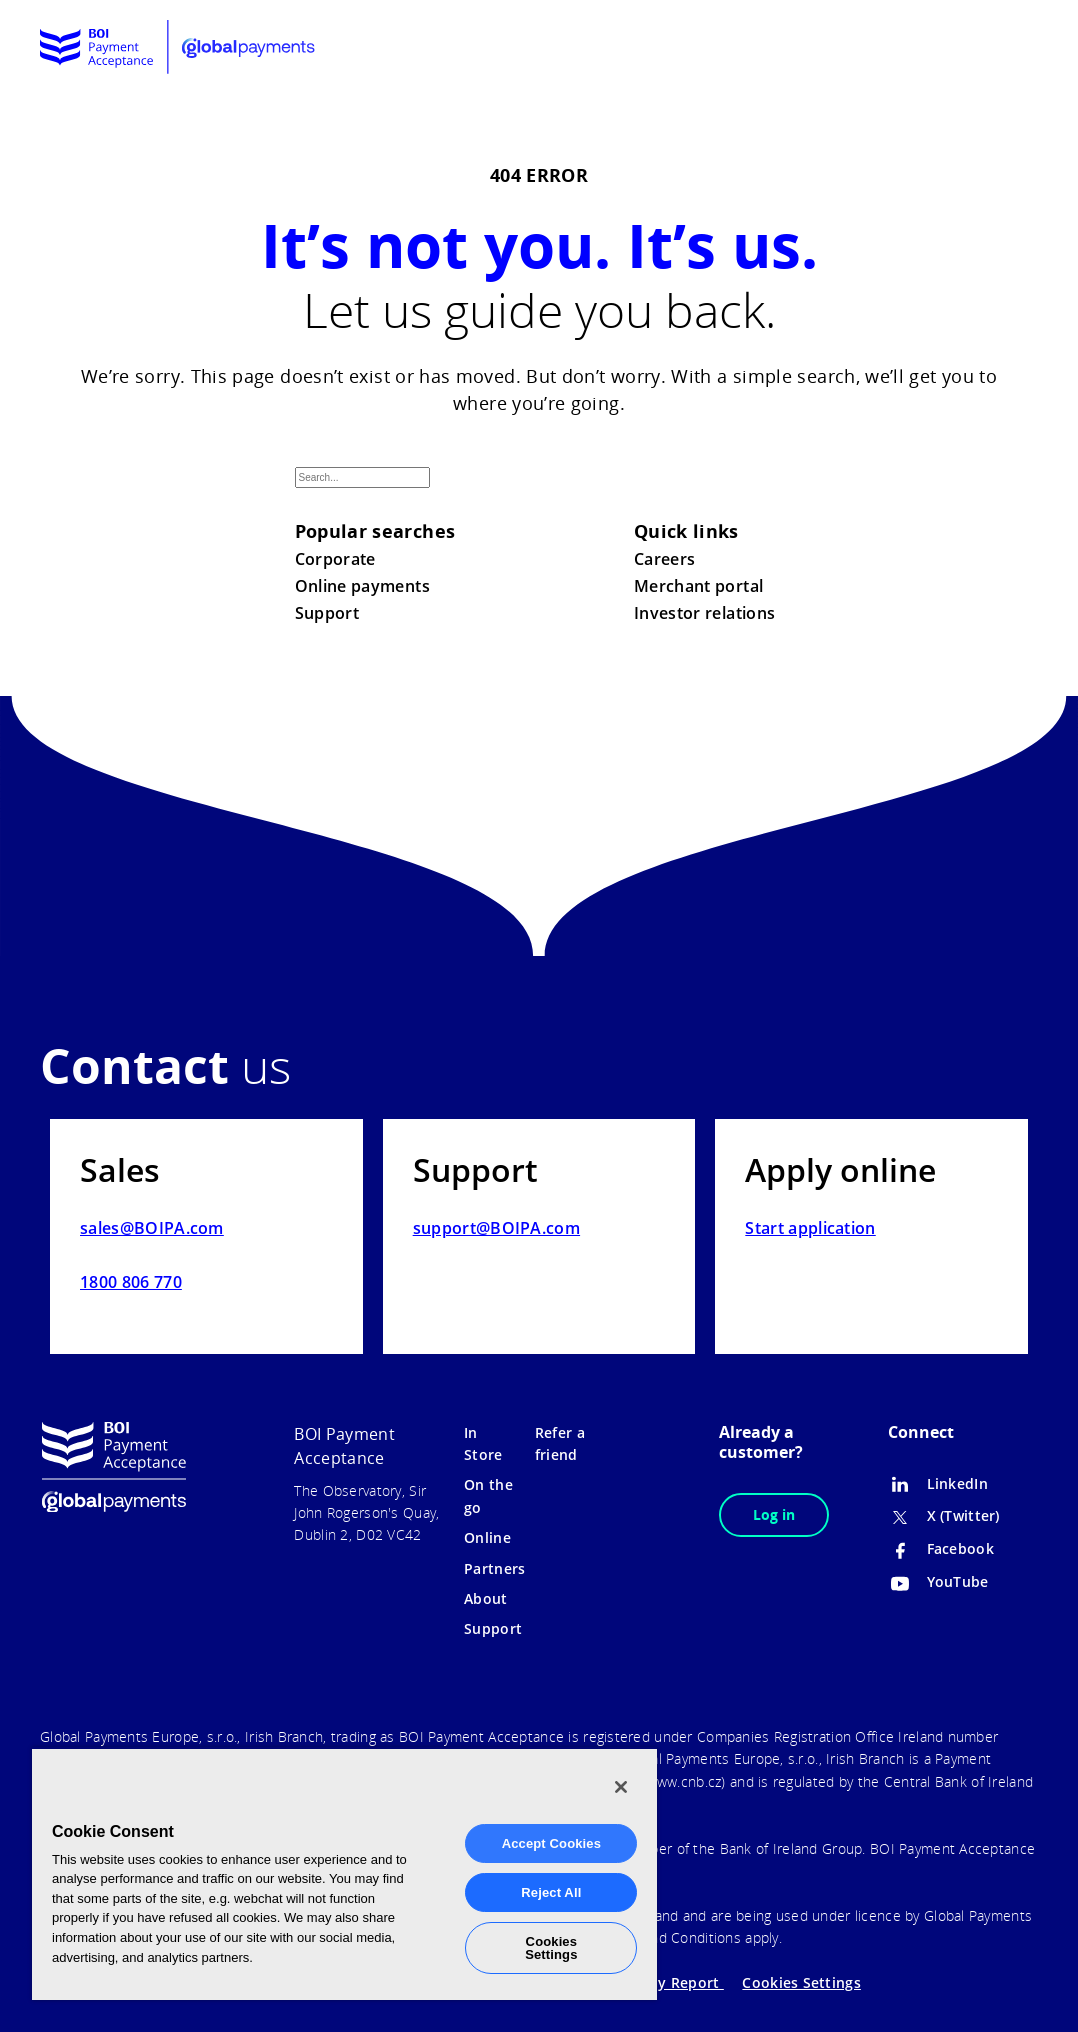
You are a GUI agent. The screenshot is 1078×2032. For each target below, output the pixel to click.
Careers (665, 559)
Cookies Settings (801, 1982)
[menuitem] (965, 47)
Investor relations (704, 613)
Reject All (551, 1892)
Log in (774, 1514)
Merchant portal (698, 586)
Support (327, 613)
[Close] (621, 1787)
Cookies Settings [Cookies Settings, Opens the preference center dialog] (551, 1948)
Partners (494, 1568)
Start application (810, 1228)
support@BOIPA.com (496, 1228)
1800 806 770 (131, 1282)
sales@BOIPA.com (152, 1228)
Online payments (362, 586)
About (485, 1598)
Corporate (335, 559)
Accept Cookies (551, 1843)
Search (761, 494)
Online (487, 1537)
